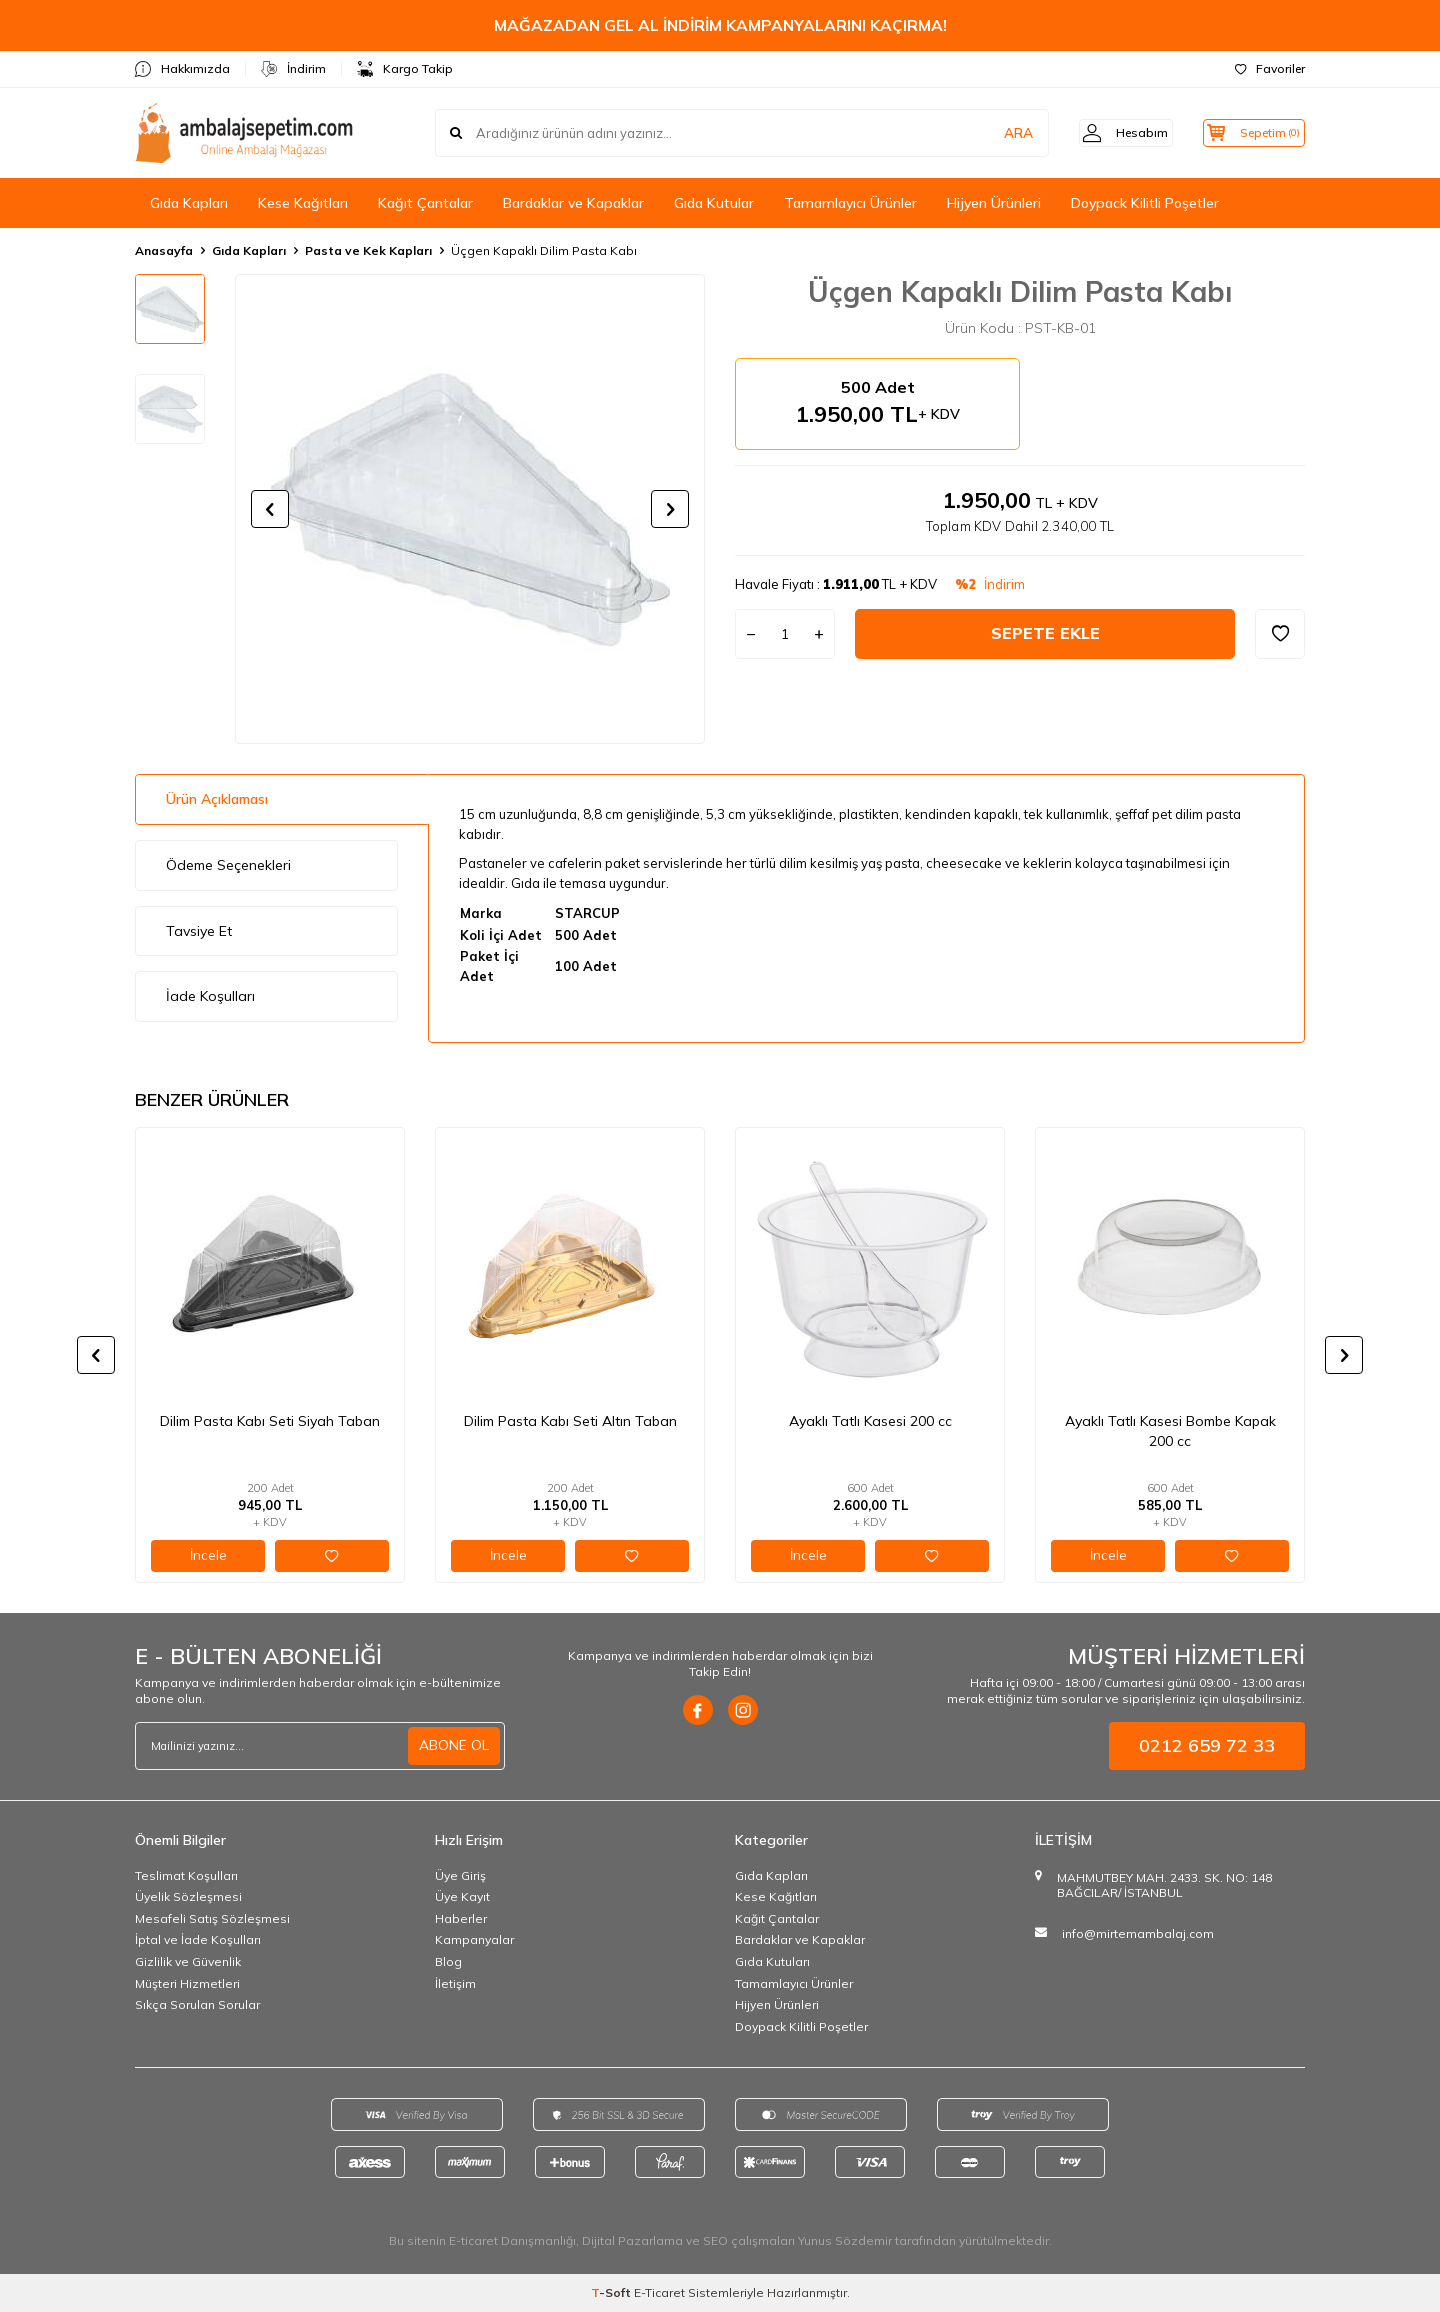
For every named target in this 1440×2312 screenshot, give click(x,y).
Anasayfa (164, 250)
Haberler (461, 1918)
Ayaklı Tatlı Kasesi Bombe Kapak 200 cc (1170, 1431)
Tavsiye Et (199, 931)
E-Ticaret (659, 2292)
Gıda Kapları (189, 203)
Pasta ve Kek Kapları (368, 250)
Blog (448, 1961)
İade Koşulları (210, 996)
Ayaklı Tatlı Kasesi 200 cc (870, 1421)
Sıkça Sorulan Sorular (197, 2004)
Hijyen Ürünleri (994, 203)
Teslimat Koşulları (186, 1875)
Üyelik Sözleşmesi (188, 1896)
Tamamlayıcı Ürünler (850, 203)
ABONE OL (454, 1745)
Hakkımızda (182, 69)
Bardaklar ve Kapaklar (573, 203)
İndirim (293, 69)
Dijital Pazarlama (632, 2240)
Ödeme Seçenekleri (228, 865)
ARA (992, 133)
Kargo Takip (405, 69)
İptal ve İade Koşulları (198, 1939)
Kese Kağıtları (303, 203)
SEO (715, 2240)
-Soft (612, 2292)
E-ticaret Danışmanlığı (512, 2240)
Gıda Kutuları (772, 1961)
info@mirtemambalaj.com (1138, 1933)
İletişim (455, 1983)
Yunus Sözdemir (845, 2240)
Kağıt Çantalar (425, 203)
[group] (470, 509)
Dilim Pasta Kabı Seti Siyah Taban (270, 1421)
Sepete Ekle (1045, 633)
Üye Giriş (460, 1875)
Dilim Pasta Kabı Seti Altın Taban (570, 1421)
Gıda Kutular (714, 203)
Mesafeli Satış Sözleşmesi (212, 1918)
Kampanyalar (474, 1939)
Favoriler (1270, 68)
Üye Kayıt (462, 1896)
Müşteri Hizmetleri (187, 1983)
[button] (270, 509)
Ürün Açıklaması (217, 799)
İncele (208, 1555)
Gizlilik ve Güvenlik (188, 1961)
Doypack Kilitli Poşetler (1145, 203)
